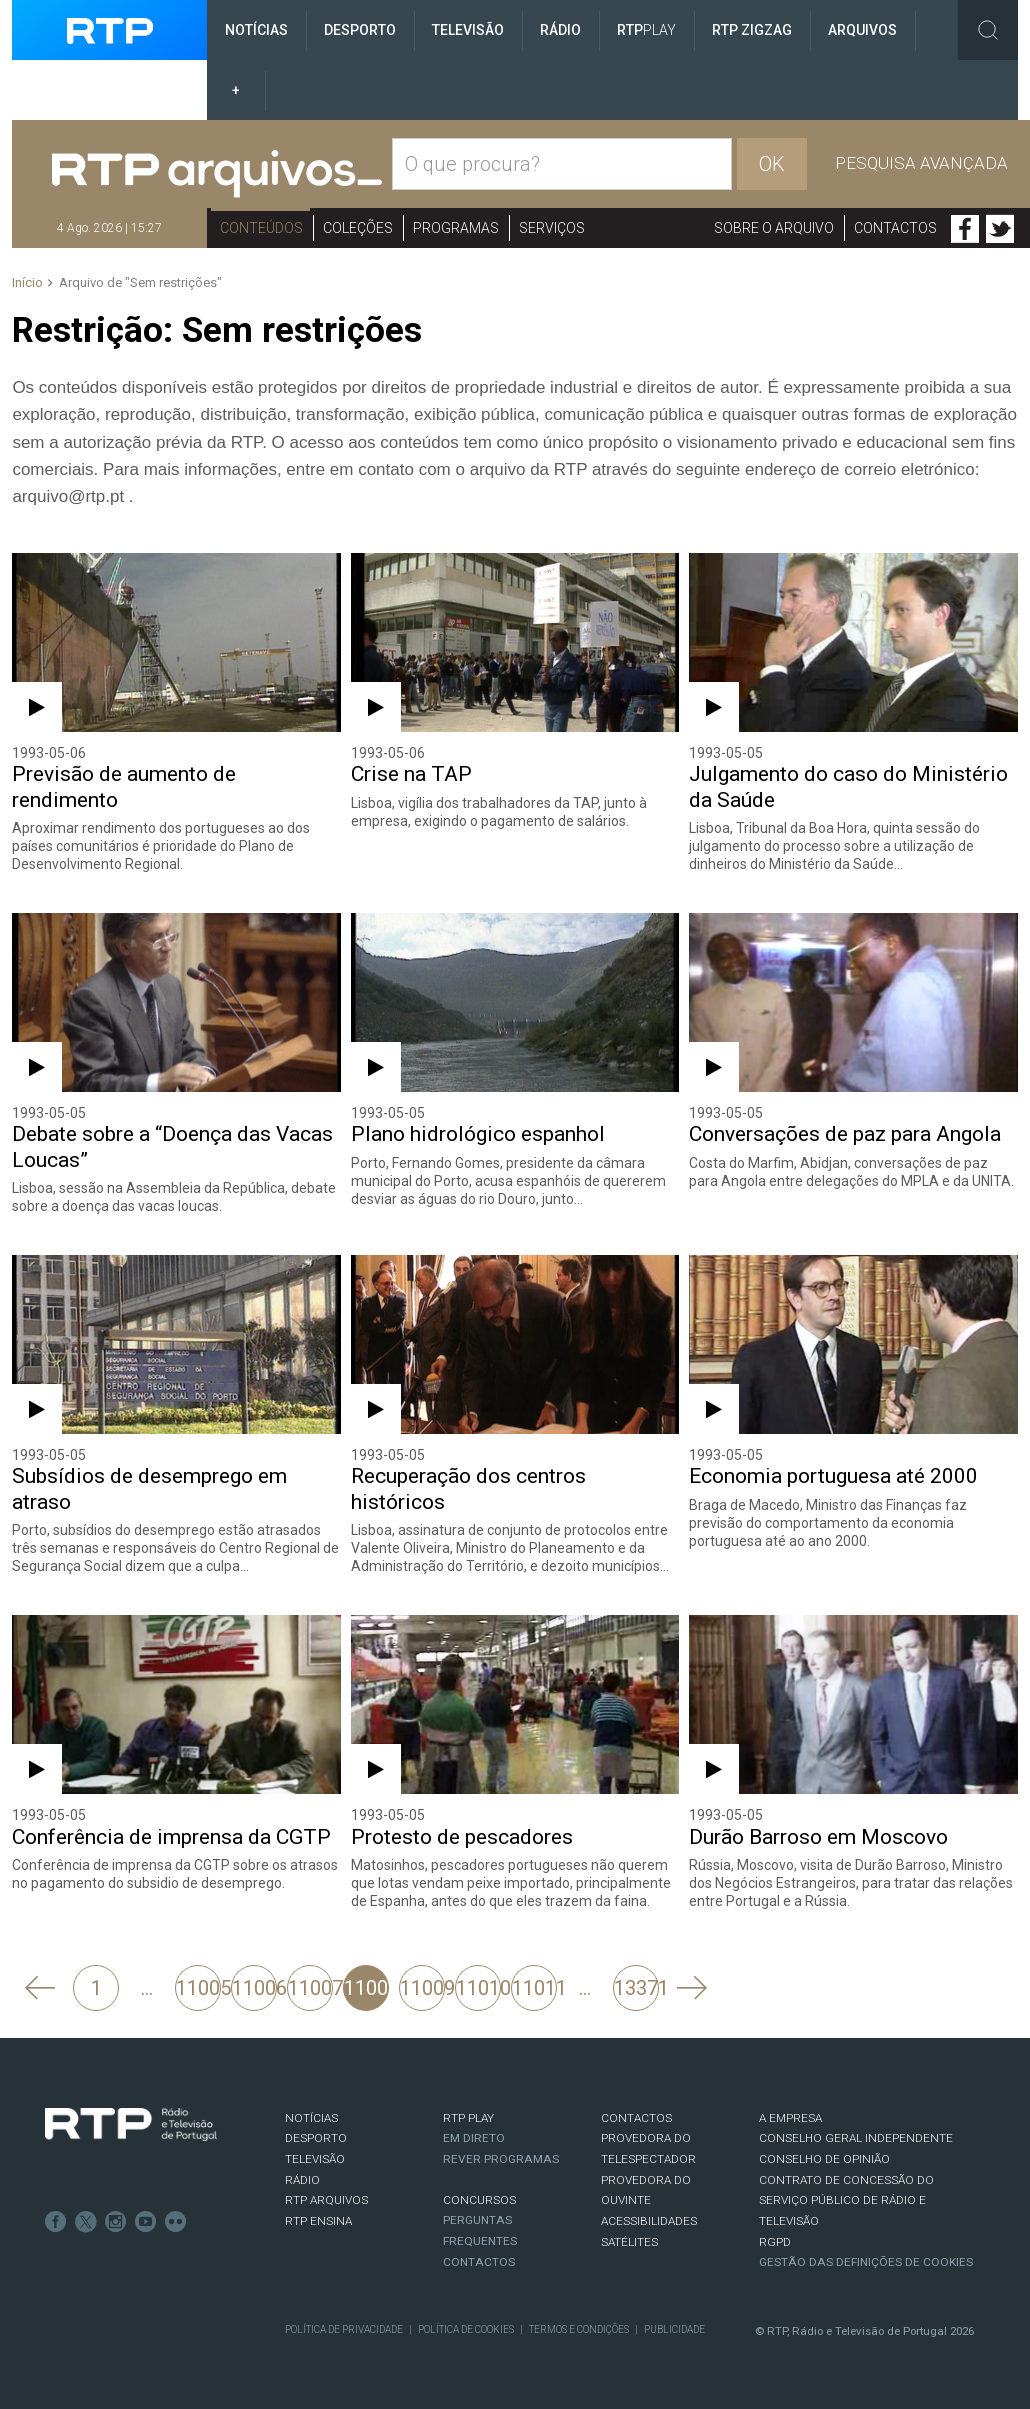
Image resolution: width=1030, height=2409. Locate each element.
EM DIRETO (474, 2138)
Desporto (360, 30)
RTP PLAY (468, 2118)
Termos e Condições (579, 2329)
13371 (636, 1988)
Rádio (560, 30)
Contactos (895, 228)
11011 (534, 1988)
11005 (198, 1988)
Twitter (1000, 229)
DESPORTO (316, 2138)
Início (27, 282)
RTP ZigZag (752, 30)
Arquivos (862, 30)
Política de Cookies (466, 2329)
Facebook (965, 229)
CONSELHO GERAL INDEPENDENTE (856, 2138)
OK (772, 164)
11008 (366, 1988)
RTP (646, 30)
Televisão (468, 30)
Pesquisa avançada (921, 163)
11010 (478, 1988)
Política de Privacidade (344, 2329)
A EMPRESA (790, 2118)
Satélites (629, 2242)
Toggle (988, 30)
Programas (456, 228)
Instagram (116, 2222)
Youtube (146, 2222)
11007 (310, 1988)
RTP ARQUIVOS (326, 2200)
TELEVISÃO (315, 2159)
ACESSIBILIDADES (649, 2221)
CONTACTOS (636, 2118)
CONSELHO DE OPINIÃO (824, 2159)
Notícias (256, 30)
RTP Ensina (318, 2221)
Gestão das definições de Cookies (866, 2262)
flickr (176, 2222)
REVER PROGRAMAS (501, 2159)
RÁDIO (302, 2180)
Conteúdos (261, 228)
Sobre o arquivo (774, 228)
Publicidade (674, 2329)
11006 (254, 1988)
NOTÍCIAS (311, 2118)
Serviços (552, 228)
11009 (422, 1988)
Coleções (358, 228)
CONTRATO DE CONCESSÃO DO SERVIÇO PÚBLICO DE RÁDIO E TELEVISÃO (846, 2200)
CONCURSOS (479, 2200)
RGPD (775, 2242)
